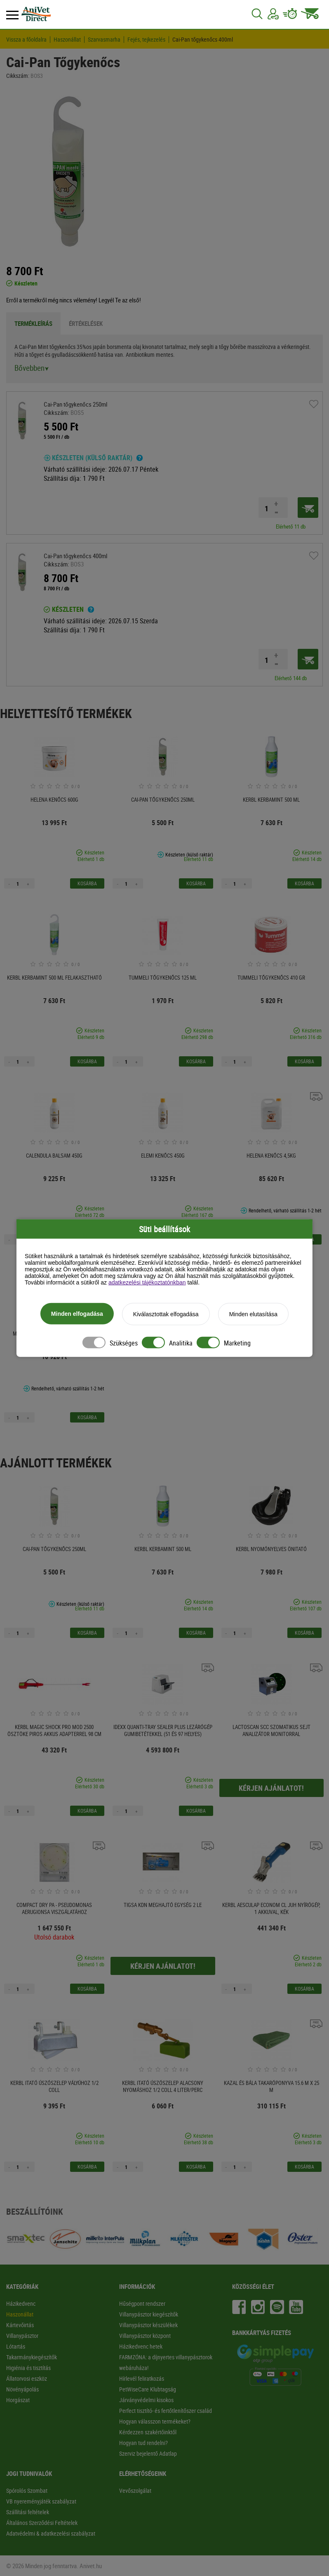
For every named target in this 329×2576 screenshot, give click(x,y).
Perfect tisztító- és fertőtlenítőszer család (165, 2411)
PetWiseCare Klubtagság (147, 2389)
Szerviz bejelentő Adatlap (148, 2453)
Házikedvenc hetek (140, 2346)
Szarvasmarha (104, 39)
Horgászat (18, 2400)
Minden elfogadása (77, 1313)
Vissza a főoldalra (26, 39)
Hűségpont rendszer (142, 2303)
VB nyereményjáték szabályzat (41, 2501)
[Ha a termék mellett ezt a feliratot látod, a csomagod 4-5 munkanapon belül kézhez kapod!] (139, 459)
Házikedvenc (20, 2303)
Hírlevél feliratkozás (141, 2378)
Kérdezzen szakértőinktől (147, 2432)
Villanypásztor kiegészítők (148, 2314)
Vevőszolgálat (135, 2490)
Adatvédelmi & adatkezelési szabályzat (50, 2533)
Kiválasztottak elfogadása (166, 1314)
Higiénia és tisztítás (28, 2368)
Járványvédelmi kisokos (146, 2400)
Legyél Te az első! (120, 300)
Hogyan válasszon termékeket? (154, 2421)
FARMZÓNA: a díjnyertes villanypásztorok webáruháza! (165, 2362)
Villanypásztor (22, 2336)
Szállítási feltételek (27, 2512)
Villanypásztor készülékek (148, 2325)
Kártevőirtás (20, 2325)
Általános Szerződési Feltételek (42, 2523)
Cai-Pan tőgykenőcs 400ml (202, 39)
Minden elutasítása (253, 1314)
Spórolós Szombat (26, 2490)
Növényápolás (22, 2389)
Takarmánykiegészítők (31, 2357)
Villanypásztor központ (145, 2336)
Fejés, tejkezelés (146, 39)
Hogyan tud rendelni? (143, 2443)
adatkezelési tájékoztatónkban (147, 1282)
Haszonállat (67, 39)
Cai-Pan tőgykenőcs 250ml (75, 404)
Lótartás (15, 2346)
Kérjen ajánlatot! (271, 1788)
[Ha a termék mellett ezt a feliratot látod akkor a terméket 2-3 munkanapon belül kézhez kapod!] (91, 610)
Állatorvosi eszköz (26, 2378)
